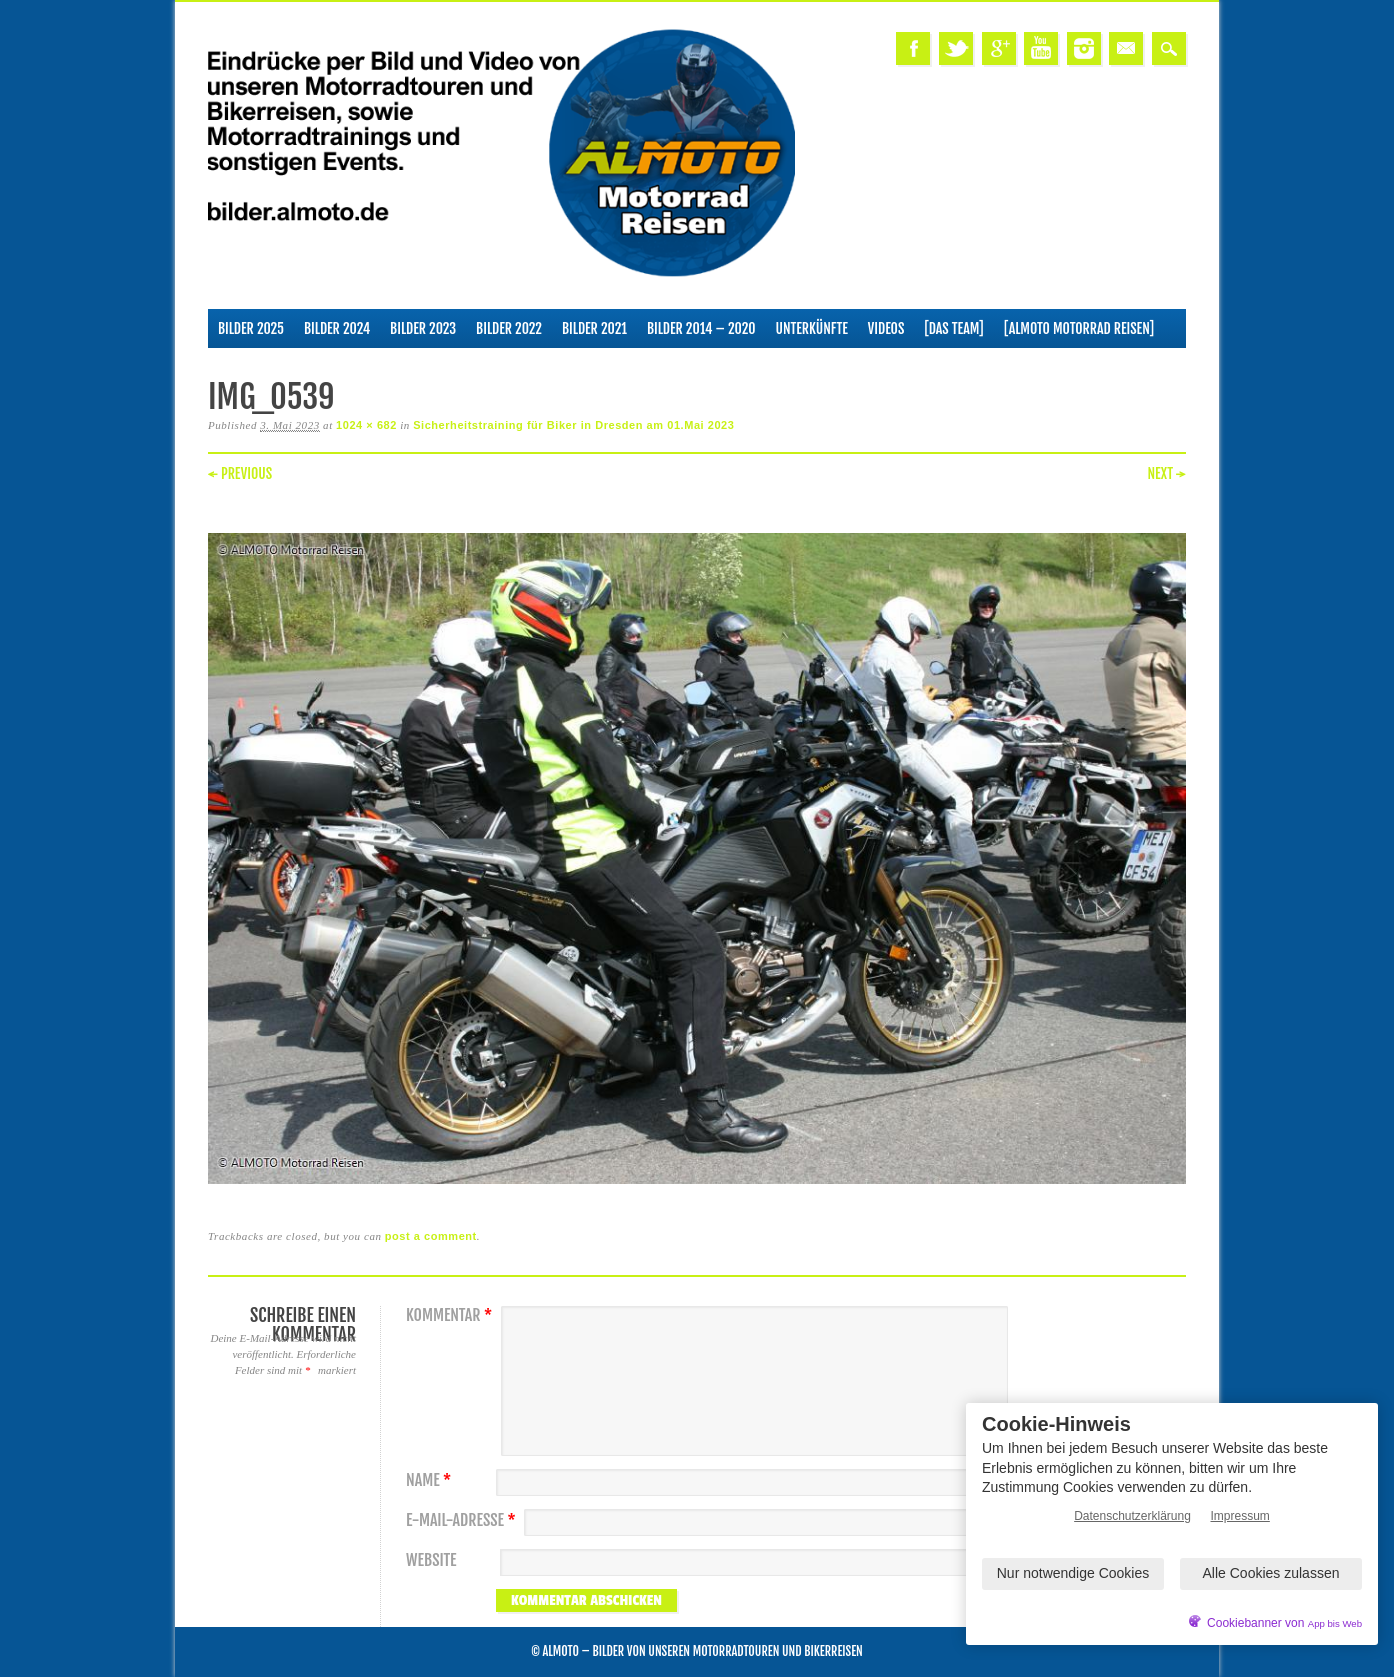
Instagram (1084, 48)
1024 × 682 (366, 425)
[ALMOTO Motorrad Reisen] (1079, 328)
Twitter (956, 48)
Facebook (913, 48)
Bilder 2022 (509, 328)
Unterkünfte (812, 328)
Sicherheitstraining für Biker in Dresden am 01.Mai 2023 (573, 425)
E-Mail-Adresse (463, 1520)
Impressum (1240, 1516)
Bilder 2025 (251, 328)
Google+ (999, 48)
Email (1126, 48)
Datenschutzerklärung (1132, 1516)
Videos (886, 328)
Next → (1166, 473)
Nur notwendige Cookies (1073, 1573)
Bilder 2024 (337, 328)
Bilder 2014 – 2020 (701, 328)
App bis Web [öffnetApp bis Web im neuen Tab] (1335, 1623)
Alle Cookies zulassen (1271, 1573)
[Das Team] (953, 328)
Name (431, 1480)
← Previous (240, 473)
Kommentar (451, 1315)
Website (431, 1560)
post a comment (431, 1236)
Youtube (1041, 48)
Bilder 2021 (594, 328)
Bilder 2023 (423, 328)
